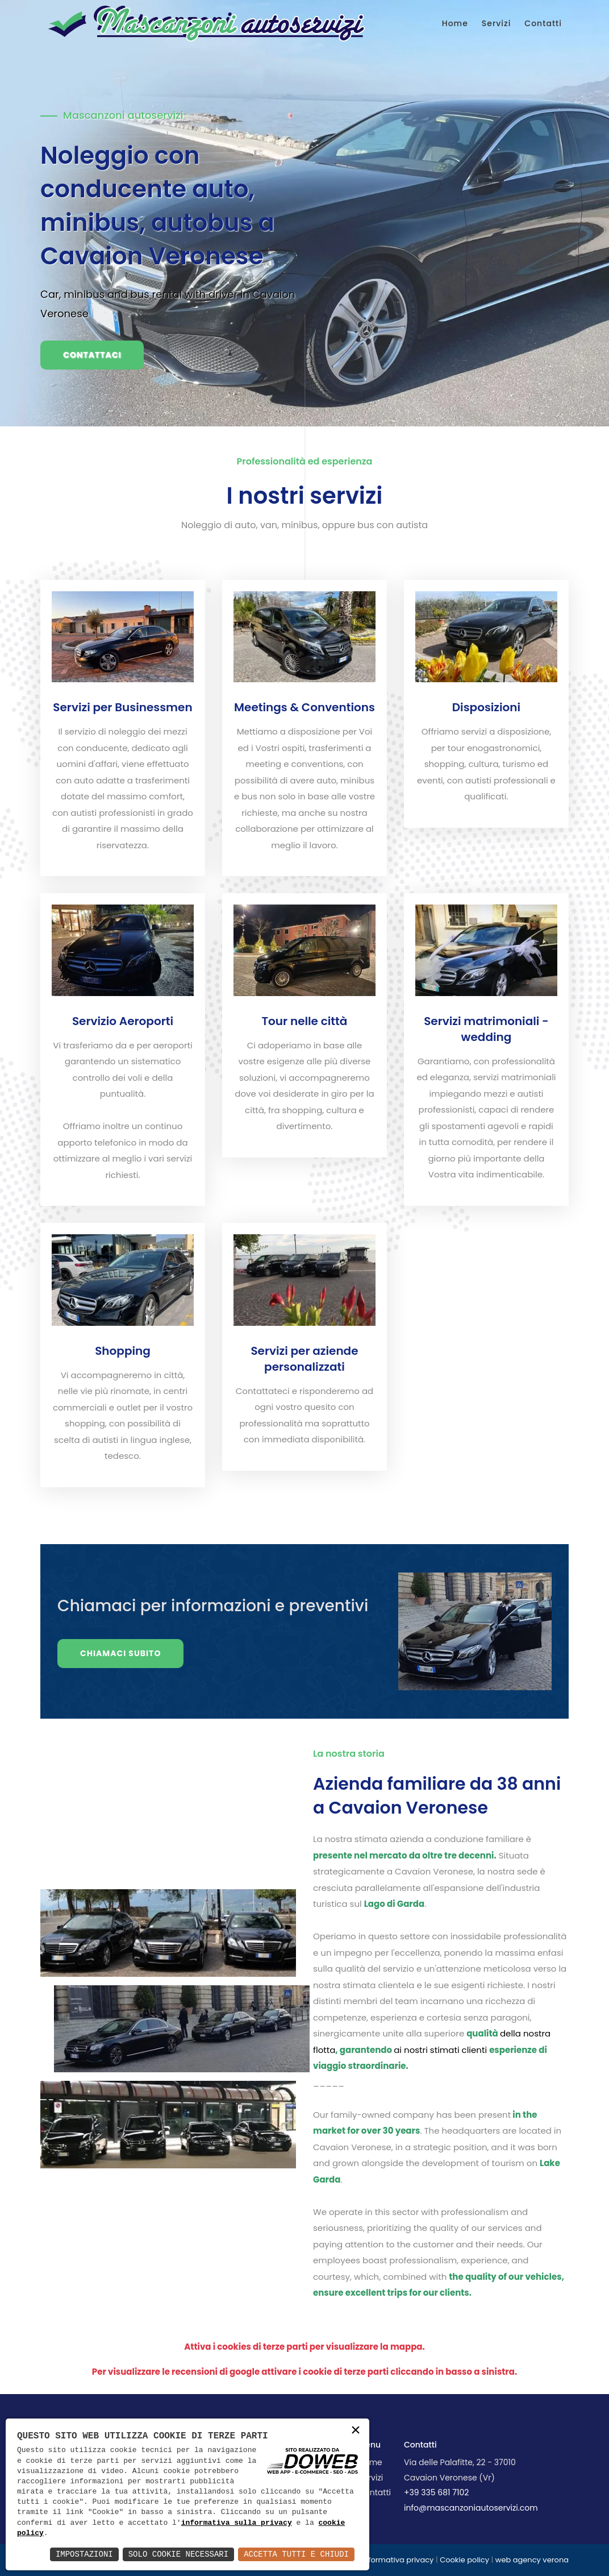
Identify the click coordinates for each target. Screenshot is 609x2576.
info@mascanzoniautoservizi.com (471, 2507)
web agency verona (532, 2559)
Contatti (543, 23)
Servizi (496, 23)
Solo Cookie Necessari (178, 2554)
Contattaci (92, 354)
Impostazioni (84, 2554)
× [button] (356, 2431)
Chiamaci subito (120, 1653)
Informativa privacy (398, 2559)
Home (455, 23)
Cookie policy (464, 2559)
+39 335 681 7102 (436, 2492)
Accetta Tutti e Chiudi (296, 2554)
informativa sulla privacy (236, 2523)
